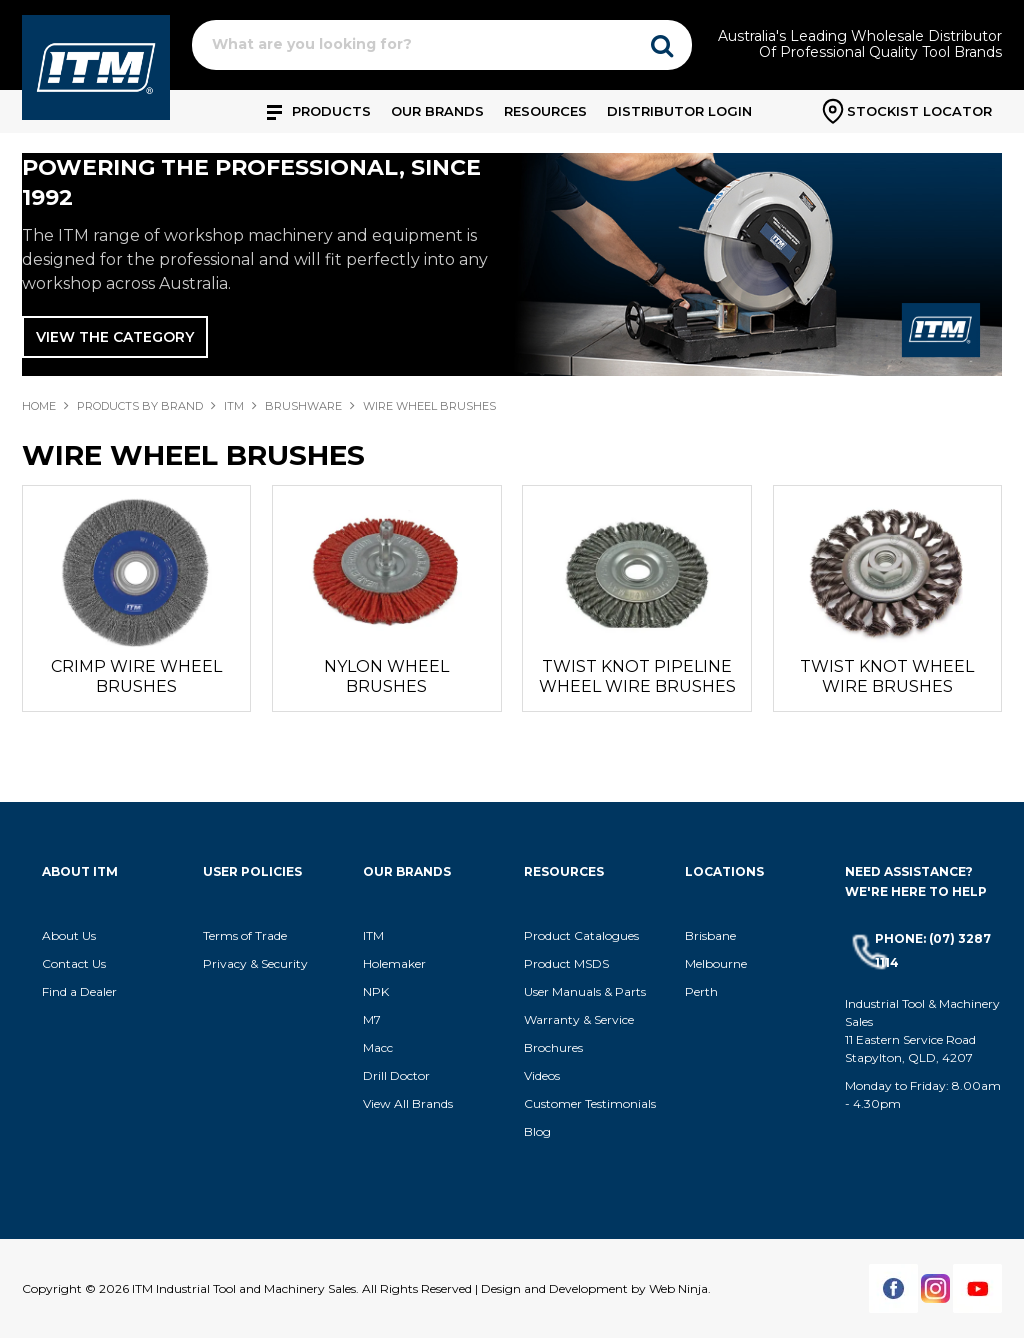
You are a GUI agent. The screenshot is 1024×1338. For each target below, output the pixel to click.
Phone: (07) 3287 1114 (933, 950)
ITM (234, 406)
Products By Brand (140, 406)
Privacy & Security (257, 963)
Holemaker (394, 963)
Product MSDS (566, 963)
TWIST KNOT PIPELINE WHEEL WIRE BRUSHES (637, 676)
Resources (545, 111)
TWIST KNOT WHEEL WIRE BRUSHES (887, 676)
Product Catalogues (581, 935)
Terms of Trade (245, 935)
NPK (376, 991)
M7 (372, 1019)
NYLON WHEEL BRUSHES (386, 676)
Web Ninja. (680, 1288)
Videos (542, 1075)
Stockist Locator (919, 111)
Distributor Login (679, 111)
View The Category (115, 337)
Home (39, 406)
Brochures (553, 1047)
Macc (378, 1047)
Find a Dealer (79, 991)
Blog (537, 1131)
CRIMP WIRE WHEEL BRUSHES (136, 676)
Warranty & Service (579, 1019)
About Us (69, 935)
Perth (701, 991)
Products (331, 111)
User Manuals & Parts (585, 991)
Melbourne (716, 963)
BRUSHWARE (303, 406)
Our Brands (437, 111)
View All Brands (408, 1103)
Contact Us (74, 963)
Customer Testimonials (590, 1103)
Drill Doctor (396, 1075)
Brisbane (710, 935)
